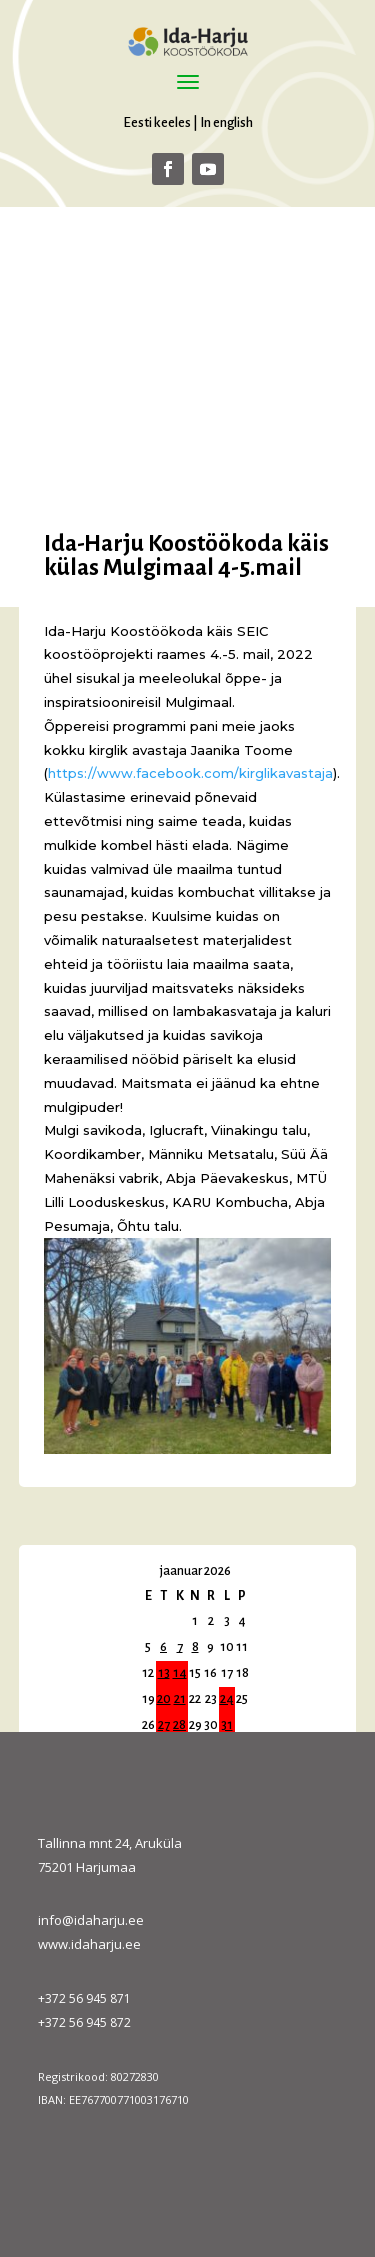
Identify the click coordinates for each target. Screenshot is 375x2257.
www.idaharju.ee (89, 1944)
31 (227, 1725)
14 (180, 1673)
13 (164, 1673)
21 (180, 1699)
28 (179, 1725)
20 (164, 1699)
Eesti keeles (157, 122)
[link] (190, 773)
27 (164, 1725)
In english (226, 122)
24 (227, 1699)
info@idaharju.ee (91, 1920)
